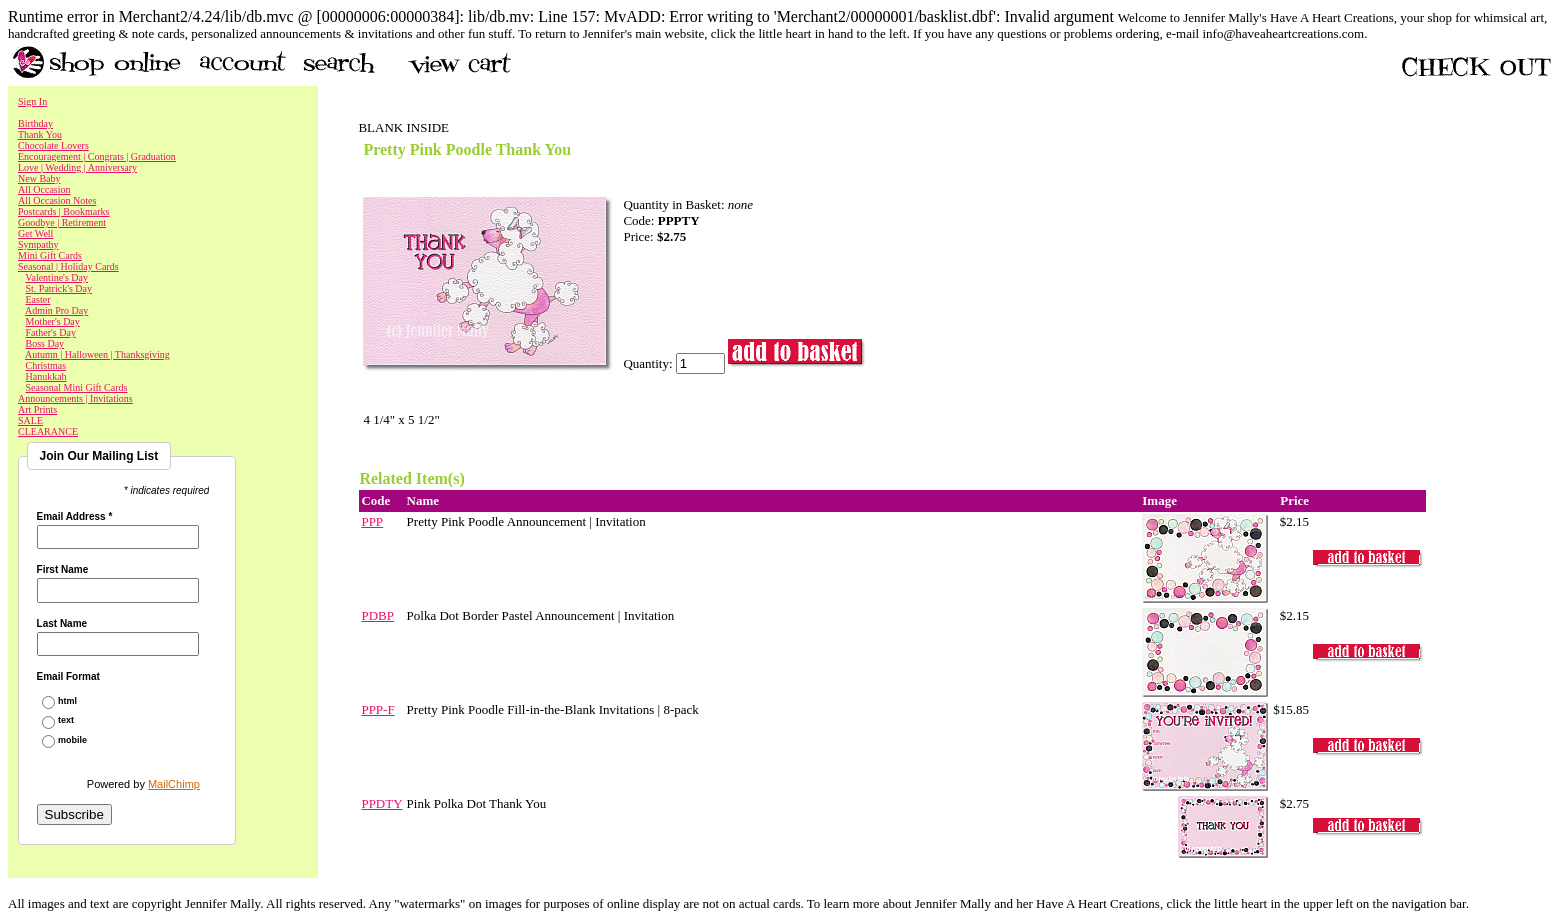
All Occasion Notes (57, 200)
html (67, 701)
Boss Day (45, 343)
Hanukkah (46, 376)
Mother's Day (53, 321)
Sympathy (38, 244)
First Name (63, 570)
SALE (30, 420)
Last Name (62, 624)
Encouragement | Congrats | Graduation (97, 156)
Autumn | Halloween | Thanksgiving (97, 354)
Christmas (46, 365)
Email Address (75, 517)
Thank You (40, 134)
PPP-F (377, 709)
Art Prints (37, 409)
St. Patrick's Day (59, 288)
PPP (372, 521)
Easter (38, 299)
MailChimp (174, 784)
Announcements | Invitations (75, 398)
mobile (72, 740)
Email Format (68, 677)
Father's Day (51, 332)
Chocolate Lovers (53, 145)
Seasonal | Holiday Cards (68, 266)
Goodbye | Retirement (62, 222)
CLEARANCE (48, 431)
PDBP (377, 615)
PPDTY (381, 803)
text (66, 720)
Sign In (32, 101)
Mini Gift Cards (50, 255)
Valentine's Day (56, 277)
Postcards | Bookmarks (63, 211)
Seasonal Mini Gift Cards (77, 387)
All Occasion (44, 189)
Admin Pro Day (56, 310)
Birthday (35, 123)
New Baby (39, 178)
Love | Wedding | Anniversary (77, 167)
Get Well (35, 233)
